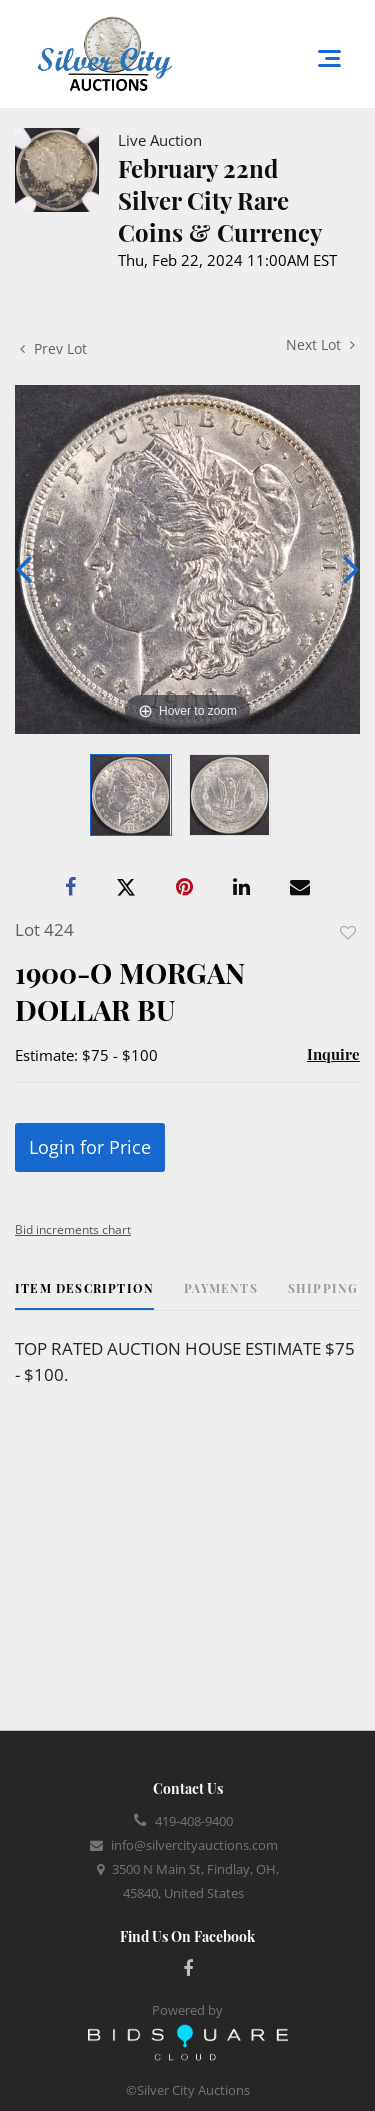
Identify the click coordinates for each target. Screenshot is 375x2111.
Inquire (333, 1054)
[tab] (84, 1295)
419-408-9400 (194, 1821)
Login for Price (90, 1147)
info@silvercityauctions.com (194, 1845)
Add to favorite (348, 932)
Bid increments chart (73, 1229)
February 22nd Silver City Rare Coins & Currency (220, 200)
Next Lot (320, 344)
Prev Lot (53, 348)
